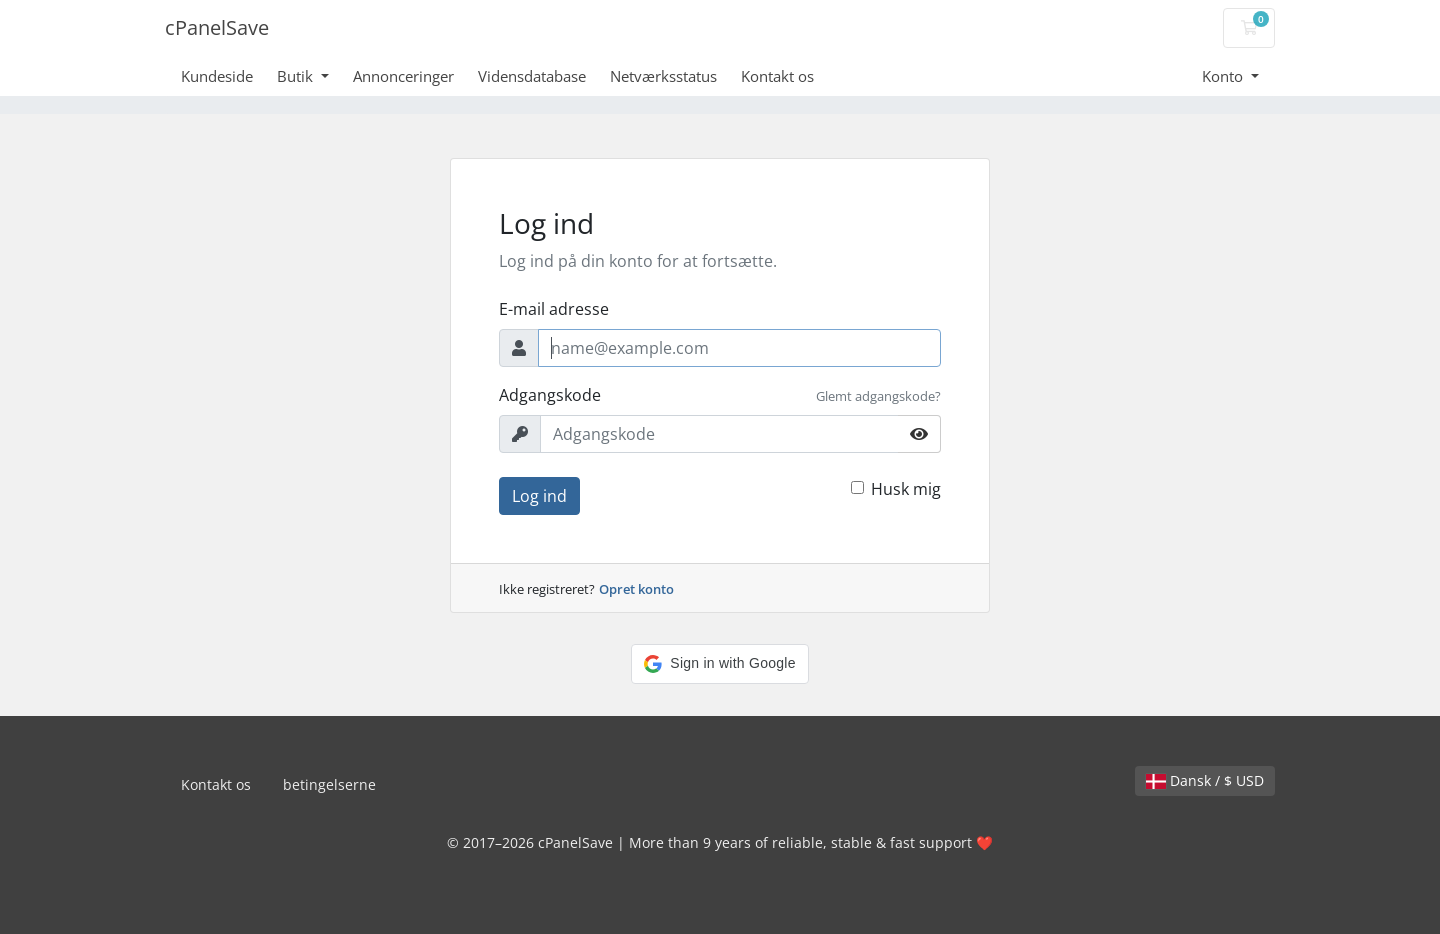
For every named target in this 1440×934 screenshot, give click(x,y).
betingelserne (329, 784)
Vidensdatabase (532, 76)
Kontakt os (777, 76)
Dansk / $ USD (1205, 780)
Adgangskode (550, 395)
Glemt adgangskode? (878, 396)
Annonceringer (403, 76)
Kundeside (217, 76)
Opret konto (636, 589)
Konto (1224, 76)
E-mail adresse (554, 309)
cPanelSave (217, 27)
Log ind (539, 496)
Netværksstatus (663, 76)
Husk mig (906, 489)
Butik (297, 76)
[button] (719, 664)
